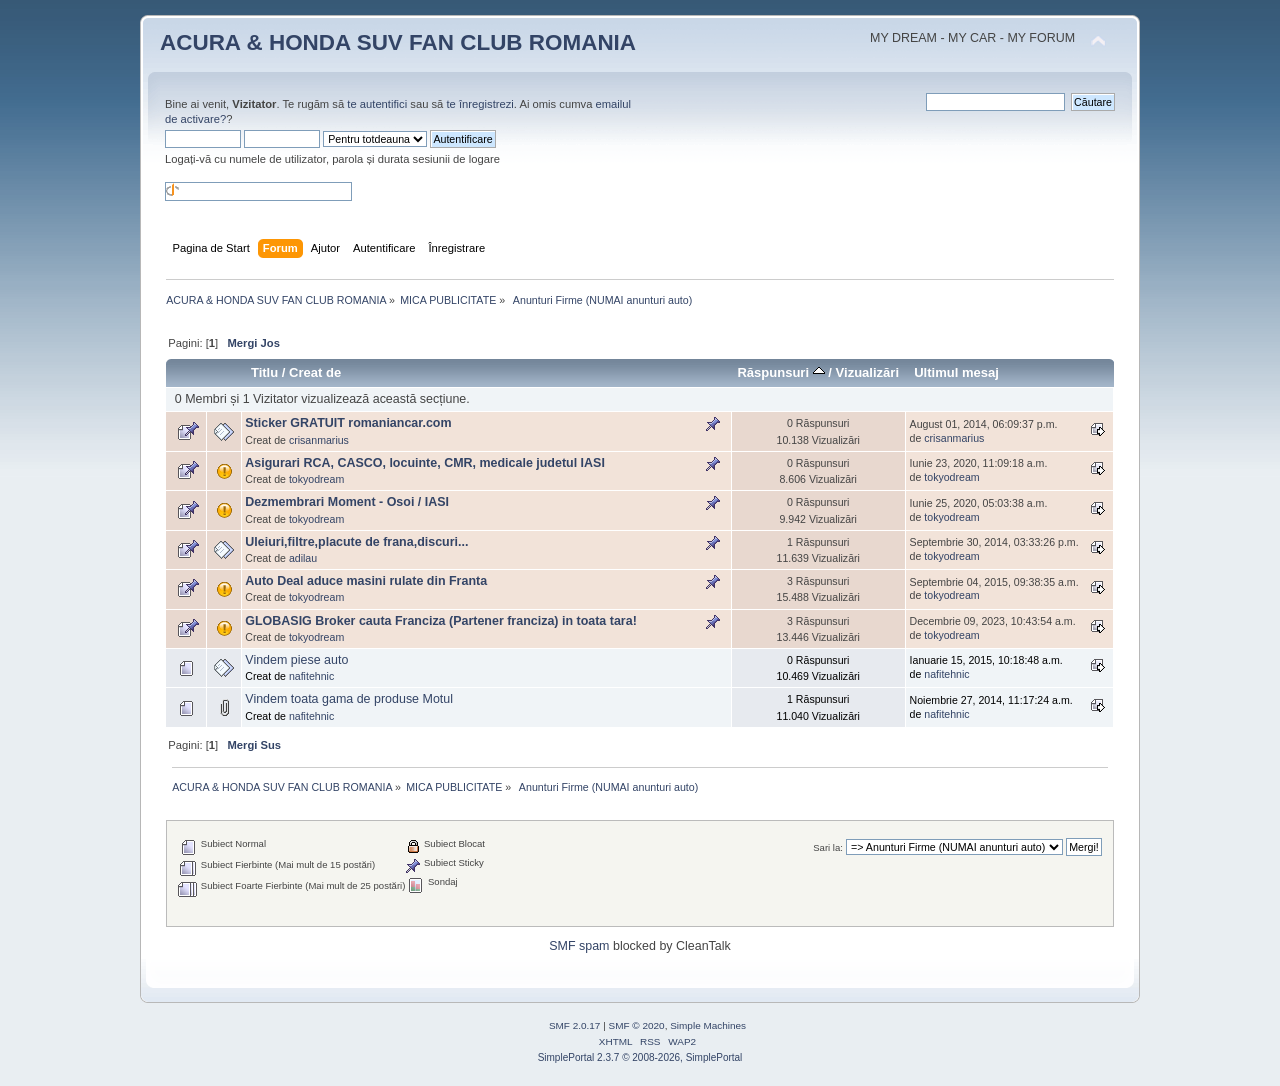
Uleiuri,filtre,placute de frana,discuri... (356, 542)
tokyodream (316, 479)
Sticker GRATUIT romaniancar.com (348, 423)
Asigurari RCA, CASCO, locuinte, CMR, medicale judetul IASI (425, 463)
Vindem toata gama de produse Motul (349, 699)
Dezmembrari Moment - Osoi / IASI (347, 502)
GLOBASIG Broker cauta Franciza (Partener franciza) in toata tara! (441, 621)
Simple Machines (708, 1025)
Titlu (264, 372)
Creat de (315, 372)
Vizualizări (868, 372)
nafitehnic (311, 676)
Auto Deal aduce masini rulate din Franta (366, 581)
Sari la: (828, 847)
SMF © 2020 (637, 1025)
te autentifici (377, 104)
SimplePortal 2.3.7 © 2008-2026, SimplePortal (640, 1057)
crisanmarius (319, 440)
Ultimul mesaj (956, 372)
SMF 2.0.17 (575, 1025)
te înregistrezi (479, 104)
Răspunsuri (780, 372)
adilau (303, 558)
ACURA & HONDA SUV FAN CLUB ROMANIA (398, 42)
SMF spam (579, 946)
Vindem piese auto (296, 660)
